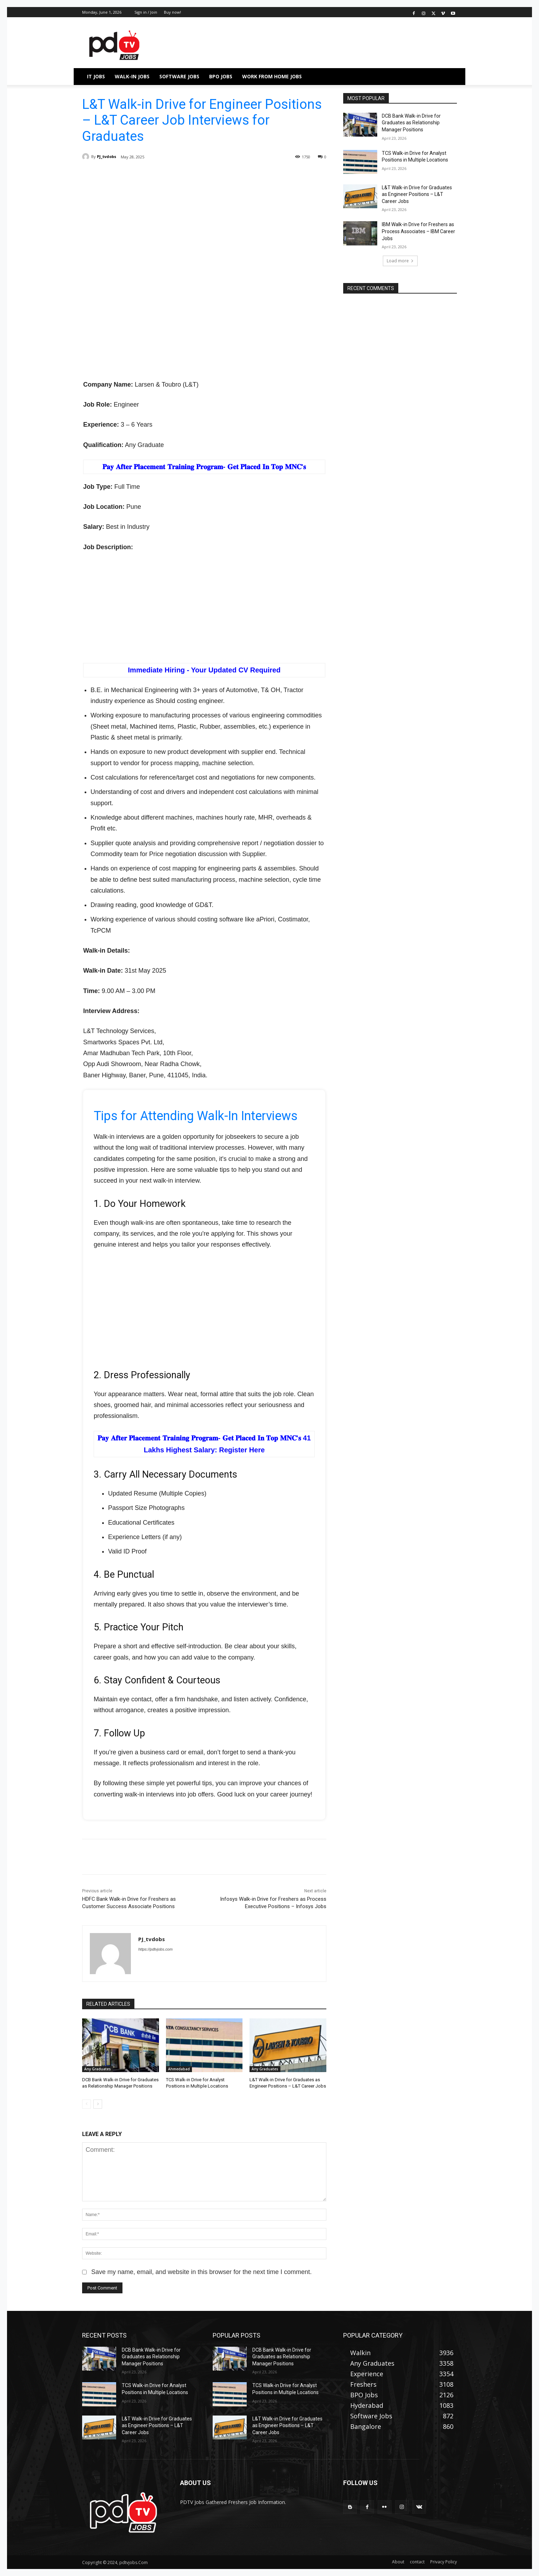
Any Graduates (97, 2068)
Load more (400, 261)
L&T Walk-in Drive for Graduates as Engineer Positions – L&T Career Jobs (417, 194)
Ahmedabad (179, 2068)
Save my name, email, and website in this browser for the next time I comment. (201, 2271)
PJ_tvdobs (106, 156)
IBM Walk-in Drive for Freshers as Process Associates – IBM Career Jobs (418, 231)
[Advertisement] (204, 226)
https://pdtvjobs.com (155, 1949)
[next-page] (97, 2104)
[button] (448, 76)
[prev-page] (86, 2104)
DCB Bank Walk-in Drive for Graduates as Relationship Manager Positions (411, 122)
